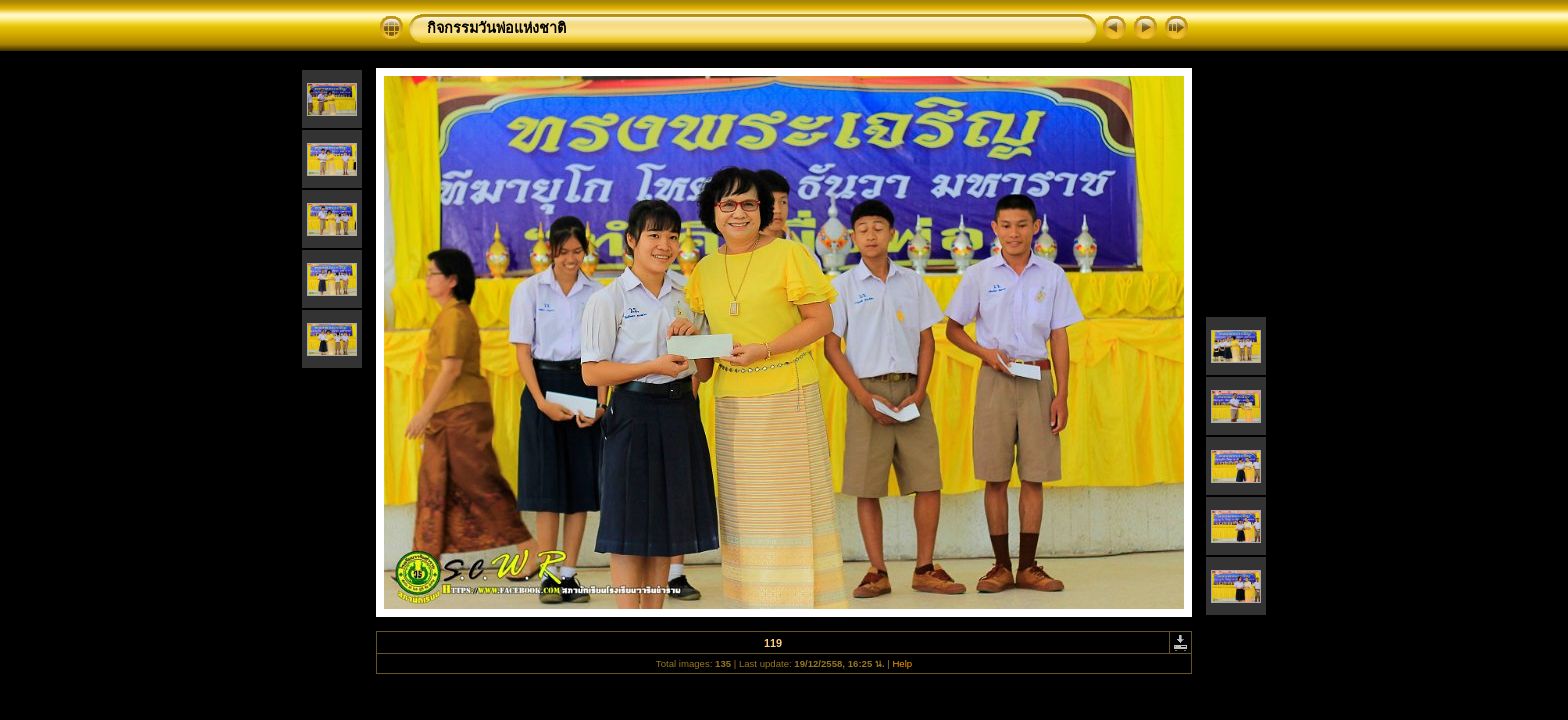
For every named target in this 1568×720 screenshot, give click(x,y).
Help (902, 663)
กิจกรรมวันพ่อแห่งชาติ (496, 28)
